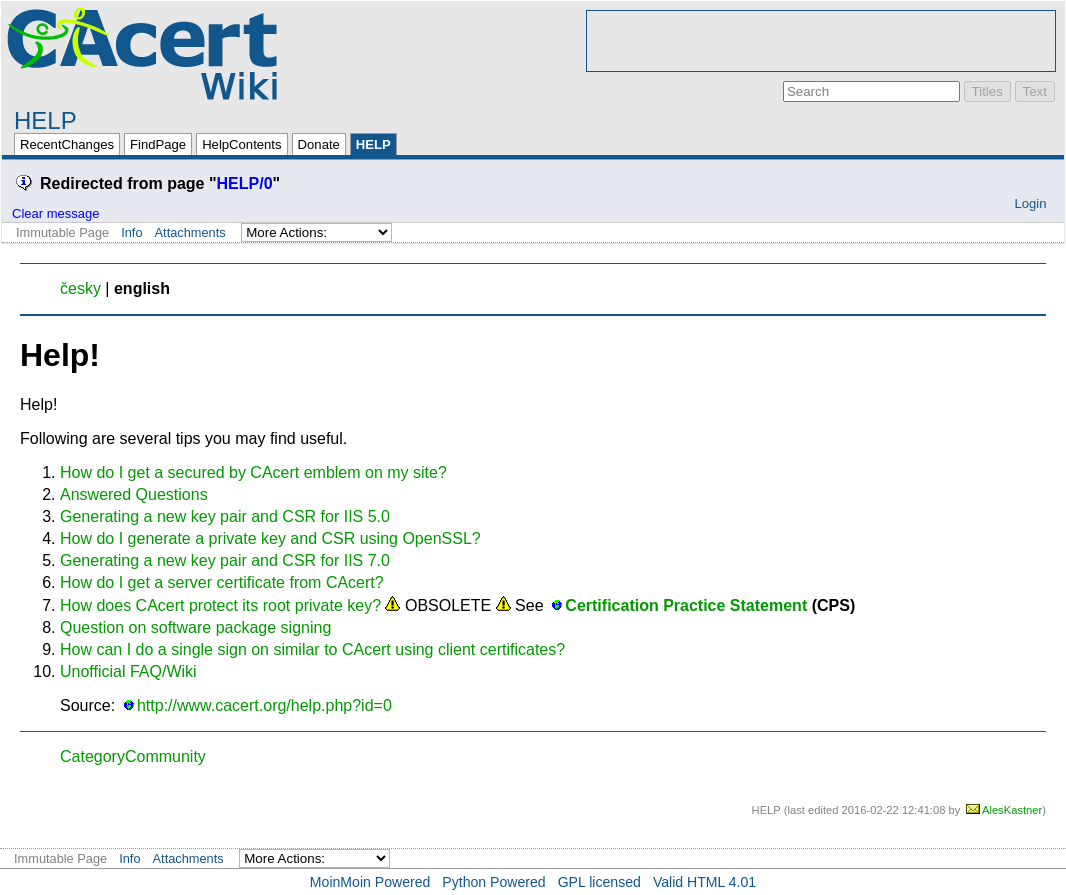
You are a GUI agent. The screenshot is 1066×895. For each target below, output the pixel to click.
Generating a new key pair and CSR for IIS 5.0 (225, 516)
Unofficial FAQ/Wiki (128, 671)
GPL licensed (599, 882)
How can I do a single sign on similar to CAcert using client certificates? (312, 649)
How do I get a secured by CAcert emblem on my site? (253, 472)
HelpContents (241, 144)
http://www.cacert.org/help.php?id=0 (264, 705)
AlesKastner (1012, 810)
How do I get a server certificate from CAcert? (222, 582)
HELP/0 (245, 183)
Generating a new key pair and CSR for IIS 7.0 (225, 560)
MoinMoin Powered (370, 882)
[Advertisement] (821, 41)
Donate (319, 144)
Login (1030, 203)
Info (131, 232)
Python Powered (493, 882)
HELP (45, 120)
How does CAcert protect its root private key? (220, 605)
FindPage (158, 144)
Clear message (55, 213)
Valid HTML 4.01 (704, 882)
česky (80, 288)
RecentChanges (67, 144)
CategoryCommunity (133, 756)
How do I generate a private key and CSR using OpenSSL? (270, 538)
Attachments (190, 232)
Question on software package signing (195, 627)
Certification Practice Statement (686, 605)
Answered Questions (134, 494)
